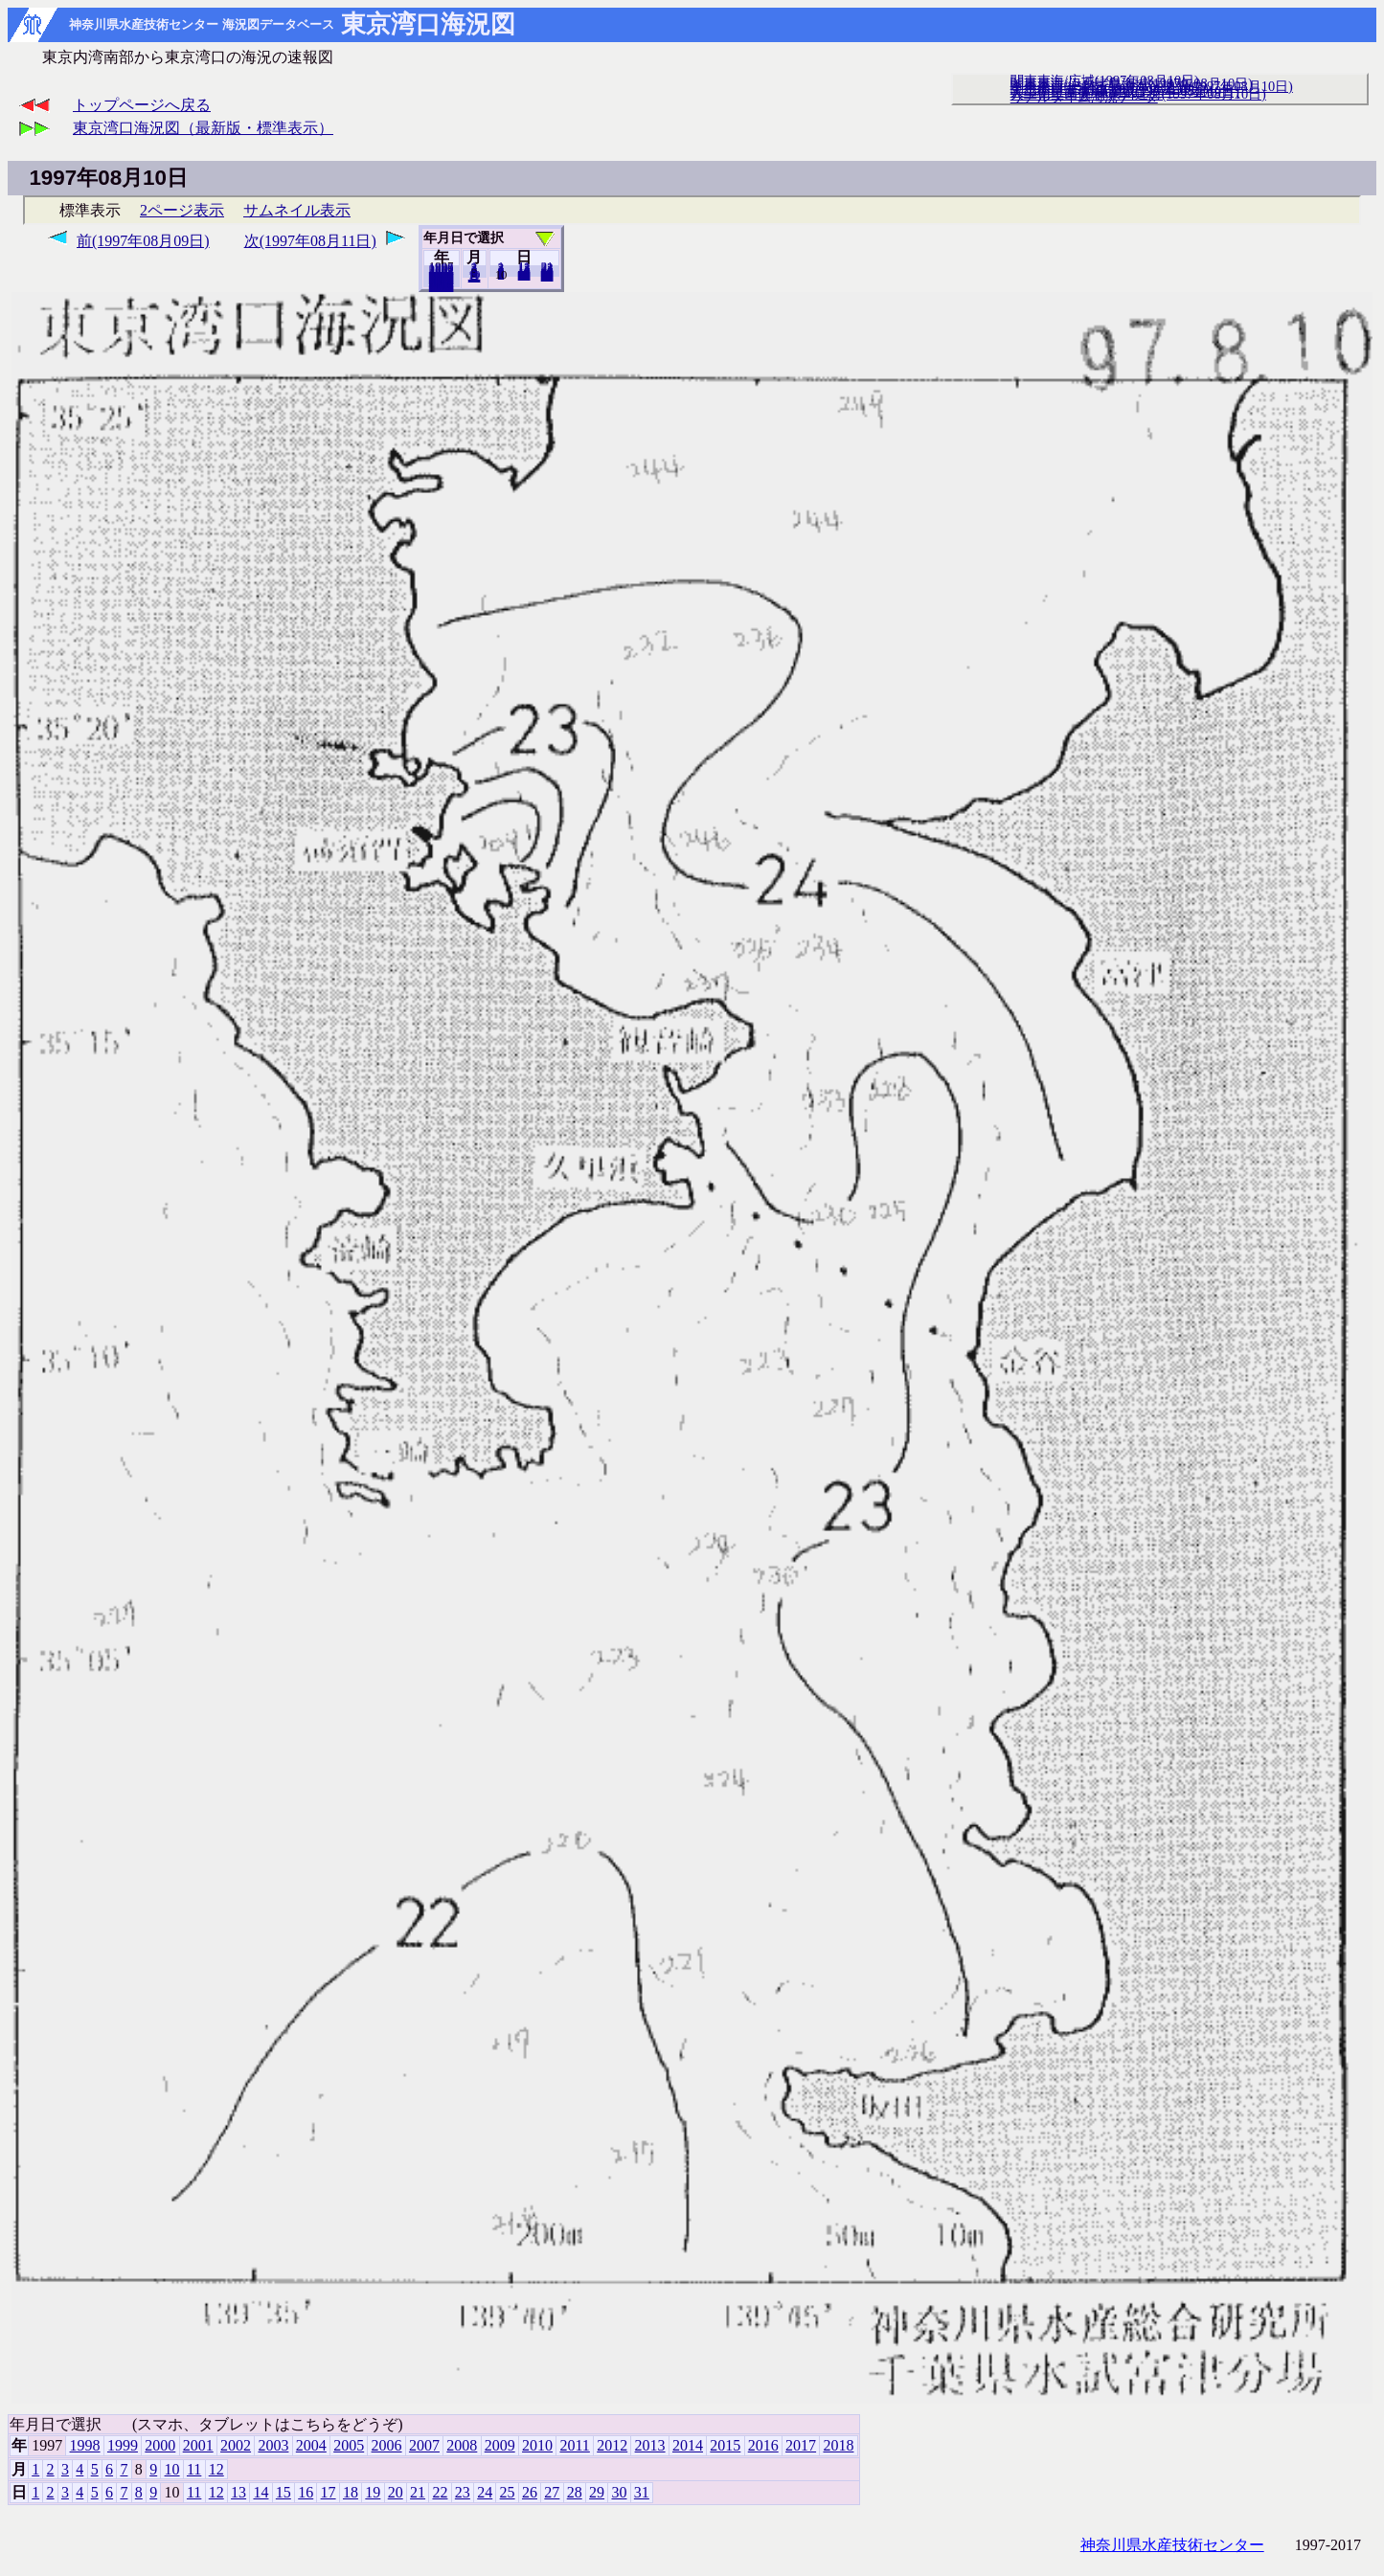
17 (328, 2492)
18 (350, 2492)
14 (260, 2492)
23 (462, 2492)
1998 (85, 2445)
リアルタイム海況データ (1084, 96)
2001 (198, 2445)
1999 (122, 2445)
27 (551, 2492)
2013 (650, 2445)
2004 (311, 2445)
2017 (800, 2445)
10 (172, 2469)
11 (194, 2469)
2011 (574, 2445)
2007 (424, 2445)
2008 (461, 2445)
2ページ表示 (182, 210)
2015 (725, 2445)
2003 (273, 2445)
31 (547, 275)
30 (618, 2492)
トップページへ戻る (142, 105)
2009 (500, 2445)
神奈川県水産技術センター (1172, 2545)
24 (484, 2492)
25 (507, 2492)
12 (474, 276)
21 (417, 2492)
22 (439, 2492)
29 (596, 2492)
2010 (537, 2445)
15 (283, 2492)
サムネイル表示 (297, 210)
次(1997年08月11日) (310, 241)
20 (524, 275)
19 (372, 2492)
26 (529, 2492)
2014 (687, 2445)
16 (305, 2492)
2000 (160, 2445)
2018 (441, 286)
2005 (348, 2445)
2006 (387, 2445)
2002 (235, 2445)
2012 (612, 2445)
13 (238, 2492)
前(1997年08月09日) (143, 241)
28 (574, 2492)
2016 (763, 2445)
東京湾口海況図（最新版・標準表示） (203, 128)
